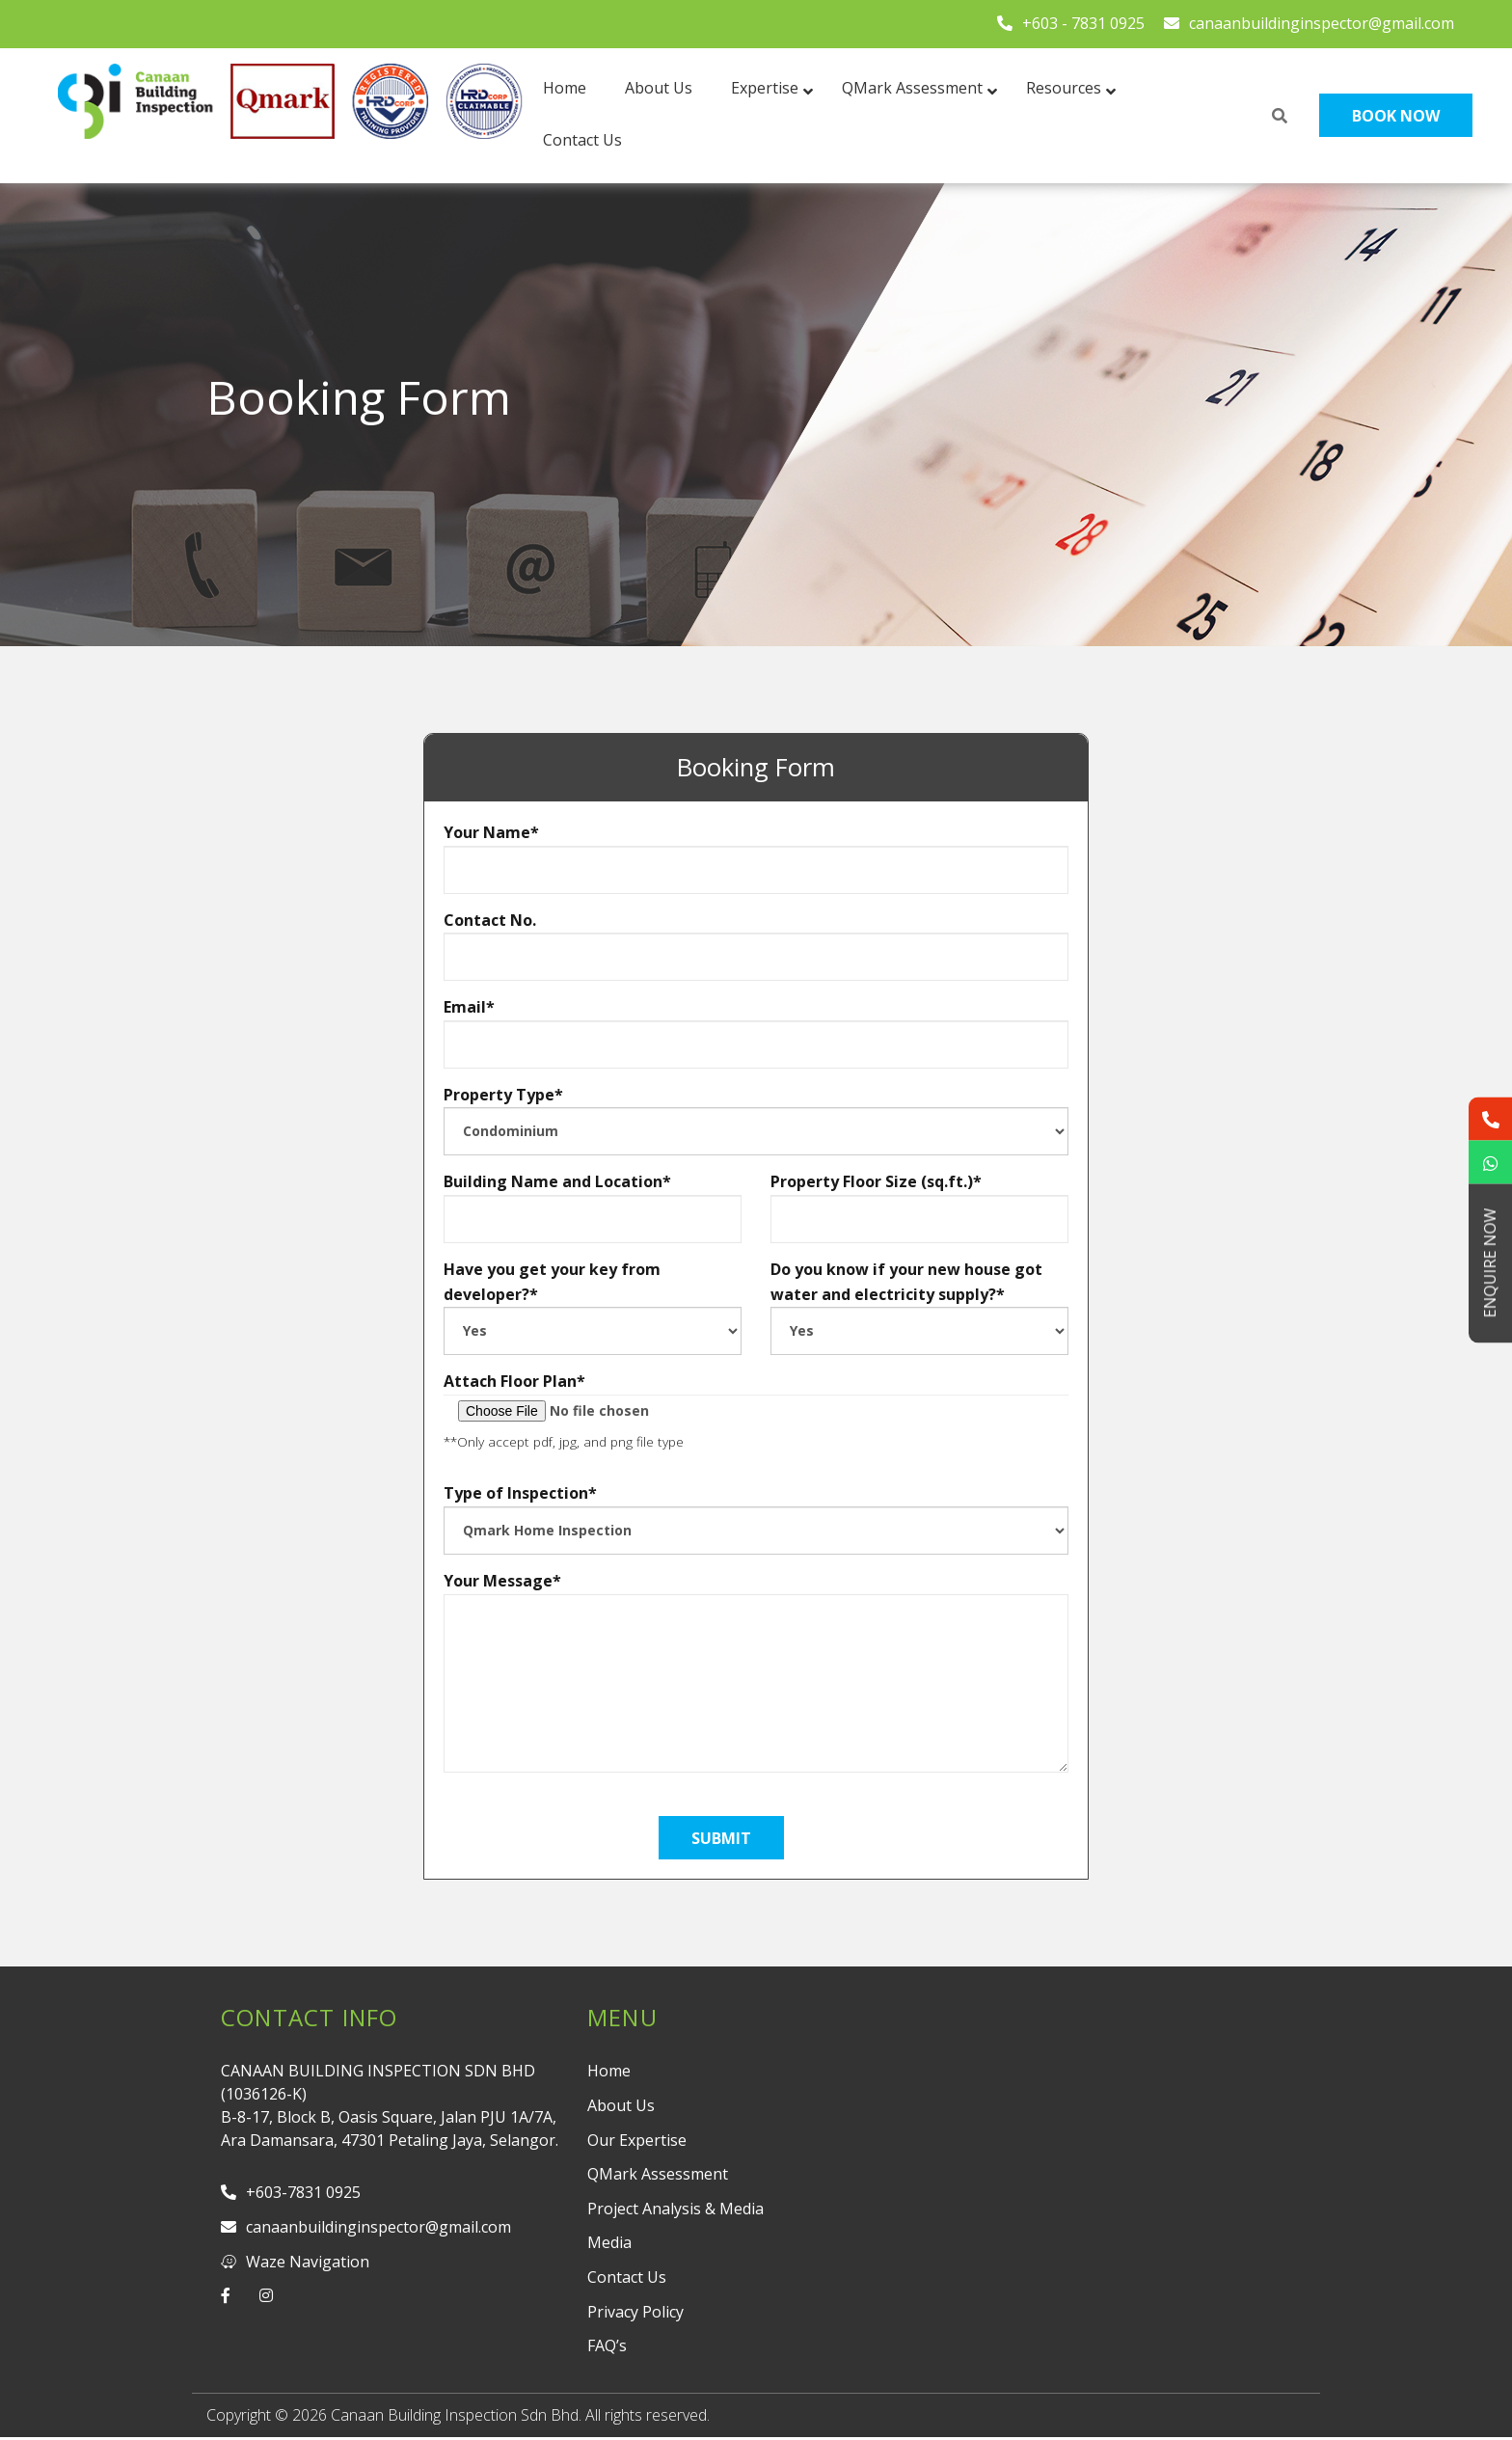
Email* (756, 1032)
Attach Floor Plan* (756, 1410)
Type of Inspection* (756, 1518)
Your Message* (756, 1593)
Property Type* (756, 1120)
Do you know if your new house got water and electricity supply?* (919, 1307)
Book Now (1396, 115)
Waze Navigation (295, 2261)
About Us (621, 2105)
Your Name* (756, 858)
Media (609, 2242)
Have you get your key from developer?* (593, 1307)
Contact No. (756, 945)
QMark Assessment (657, 2173)
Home (609, 2070)
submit (721, 1838)
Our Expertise (637, 2140)
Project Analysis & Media (675, 2208)
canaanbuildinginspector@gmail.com (1309, 23)
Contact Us (626, 2277)
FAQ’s (607, 2345)
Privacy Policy (635, 2311)
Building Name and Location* (593, 1207)
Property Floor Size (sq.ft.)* (919, 1207)
